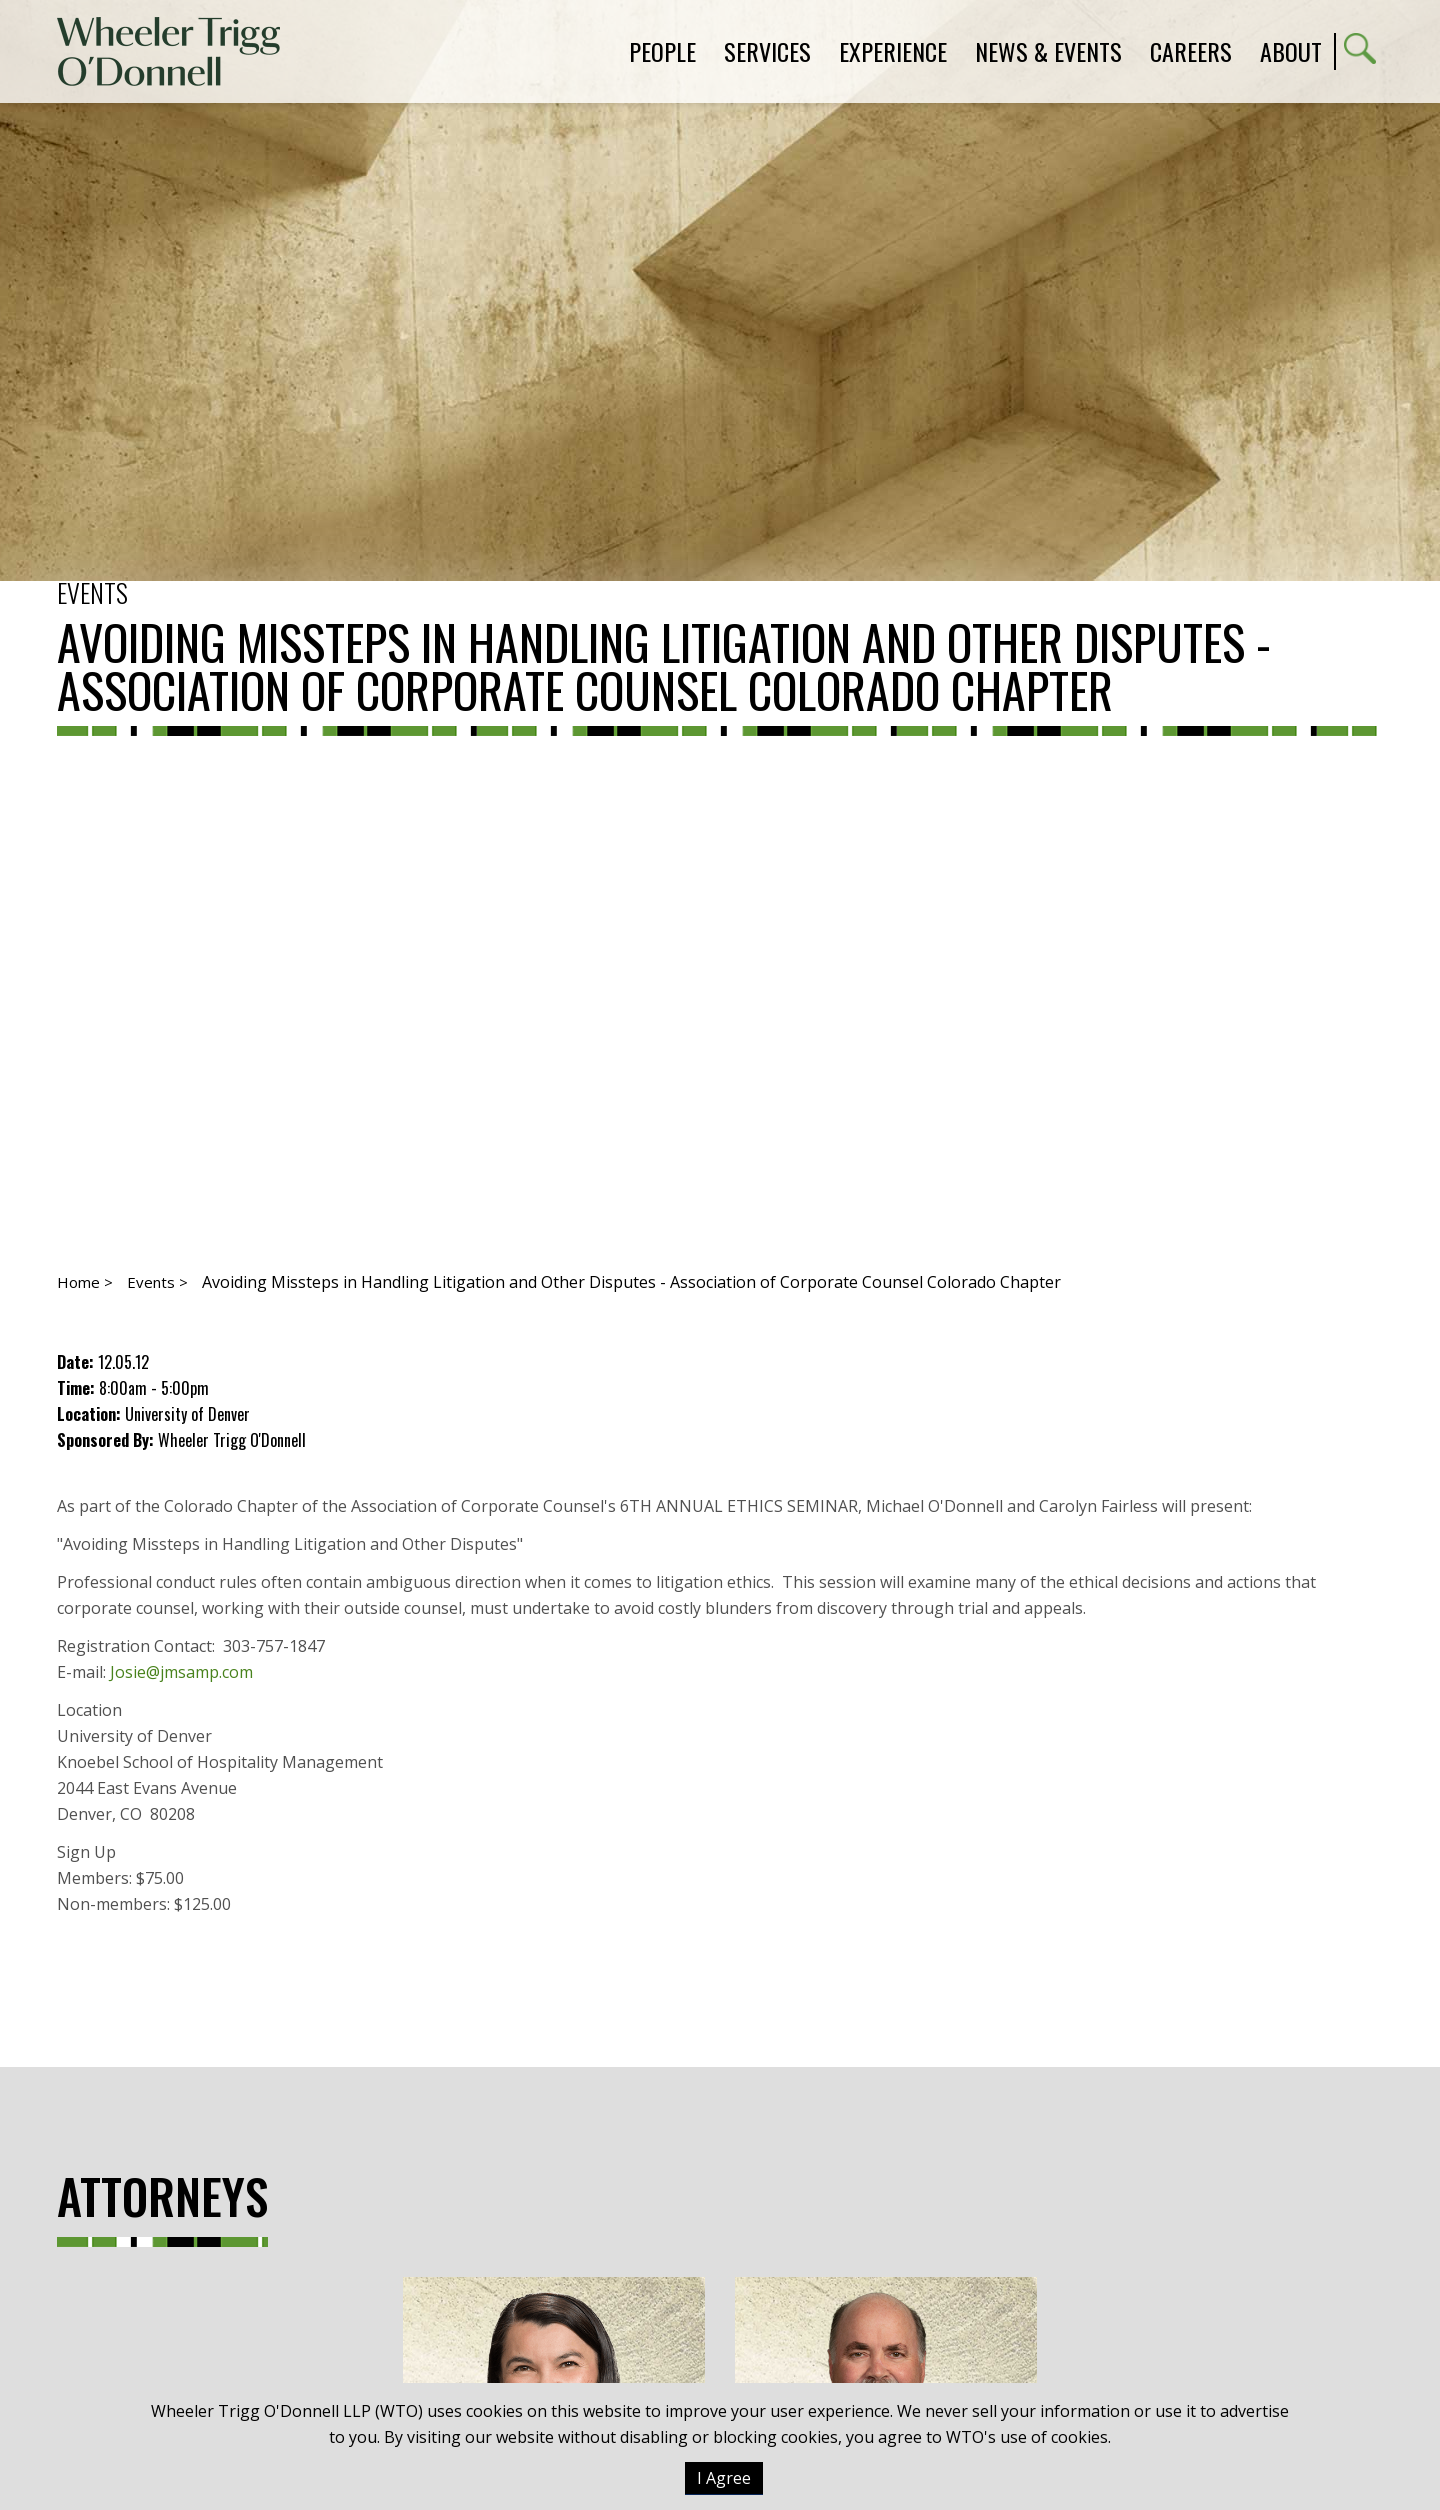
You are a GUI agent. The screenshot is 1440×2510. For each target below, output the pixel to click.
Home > (85, 1282)
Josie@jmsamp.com (181, 1672)
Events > (157, 1282)
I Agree (724, 2478)
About (1291, 51)
